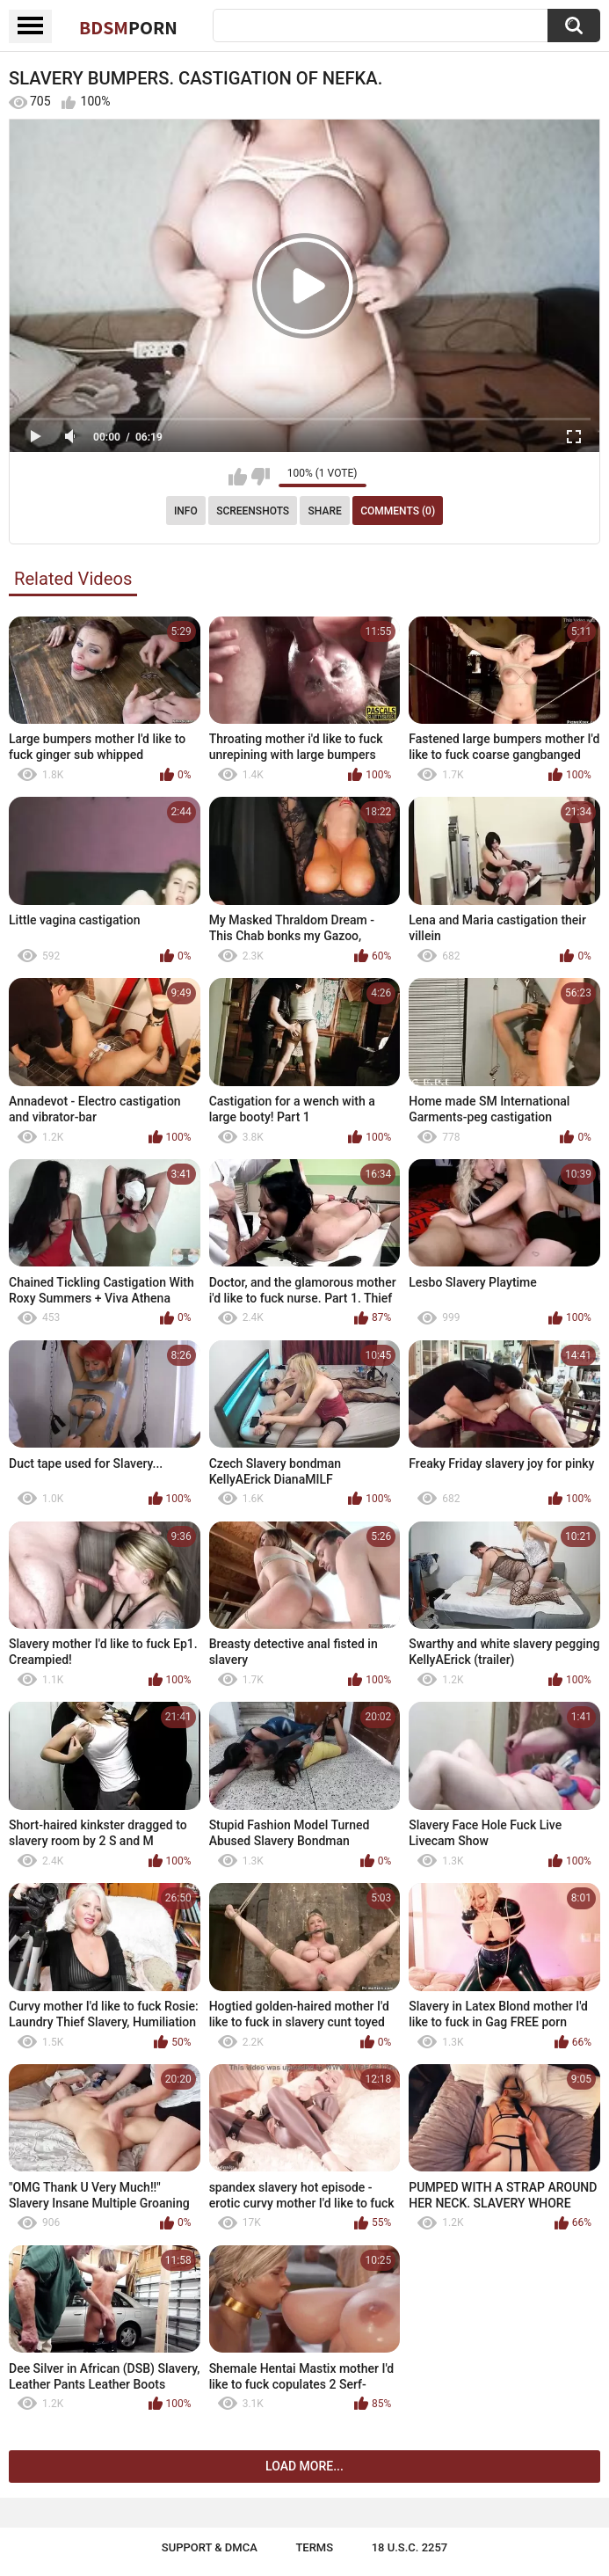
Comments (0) (397, 511)
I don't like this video (260, 476)
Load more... (304, 2466)
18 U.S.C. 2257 (410, 2547)
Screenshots (252, 511)
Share (325, 511)
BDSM (128, 27)
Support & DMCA (209, 2547)
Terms (314, 2547)
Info (186, 511)
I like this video (237, 476)
